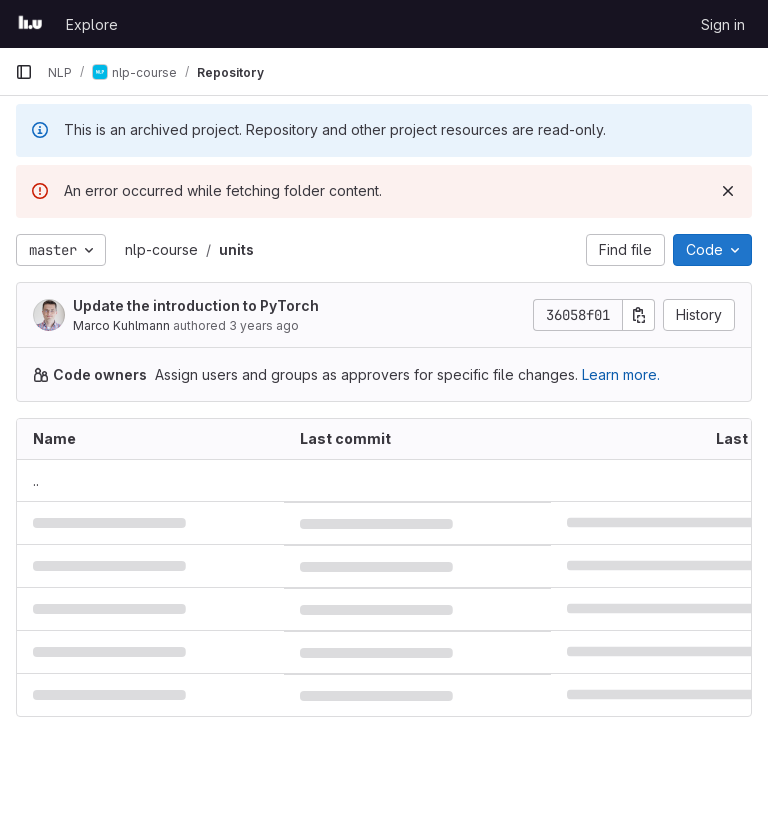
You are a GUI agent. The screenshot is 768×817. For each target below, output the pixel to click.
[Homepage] (30, 24)
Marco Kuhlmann (121, 325)
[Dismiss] (728, 191)
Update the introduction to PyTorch (196, 305)
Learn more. (621, 374)
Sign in (723, 24)
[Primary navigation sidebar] (24, 72)
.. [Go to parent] (36, 480)
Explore (92, 24)
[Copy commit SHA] (639, 315)
